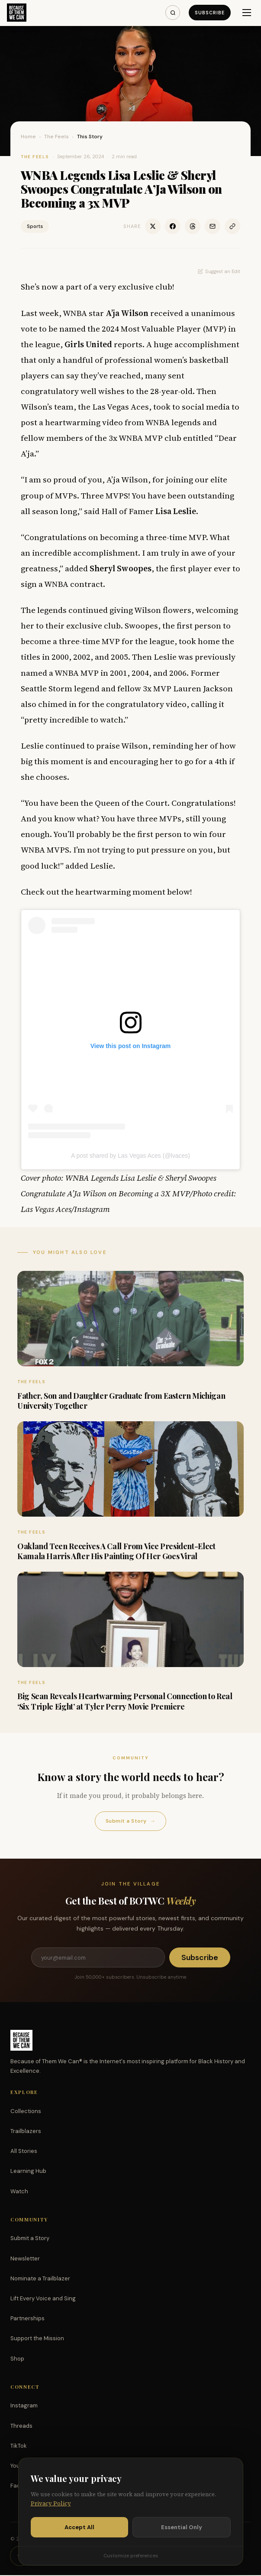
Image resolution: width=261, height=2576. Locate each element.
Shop (17, 2359)
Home (28, 136)
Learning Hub (28, 2171)
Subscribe (209, 13)
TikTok (18, 2446)
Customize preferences (130, 2556)
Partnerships (27, 2319)
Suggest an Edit (219, 271)
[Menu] (246, 12)
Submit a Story (130, 1821)
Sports (35, 226)
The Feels (56, 136)
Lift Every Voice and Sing (43, 2299)
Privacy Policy (51, 2503)
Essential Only (181, 2527)
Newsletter (25, 2259)
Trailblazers (25, 2132)
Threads (21, 2426)
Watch (19, 2192)
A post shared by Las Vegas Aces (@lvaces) (130, 1155)
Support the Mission (37, 2339)
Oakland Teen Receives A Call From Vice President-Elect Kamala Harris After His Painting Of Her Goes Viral (116, 1551)
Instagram (24, 2406)
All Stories (23, 2152)
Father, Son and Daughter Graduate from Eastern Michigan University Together (121, 1401)
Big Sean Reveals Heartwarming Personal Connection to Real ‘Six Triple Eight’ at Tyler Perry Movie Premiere (124, 1701)
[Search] (172, 12)
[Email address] (97, 1957)
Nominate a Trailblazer (40, 2279)
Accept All (79, 2527)
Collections (25, 2112)
